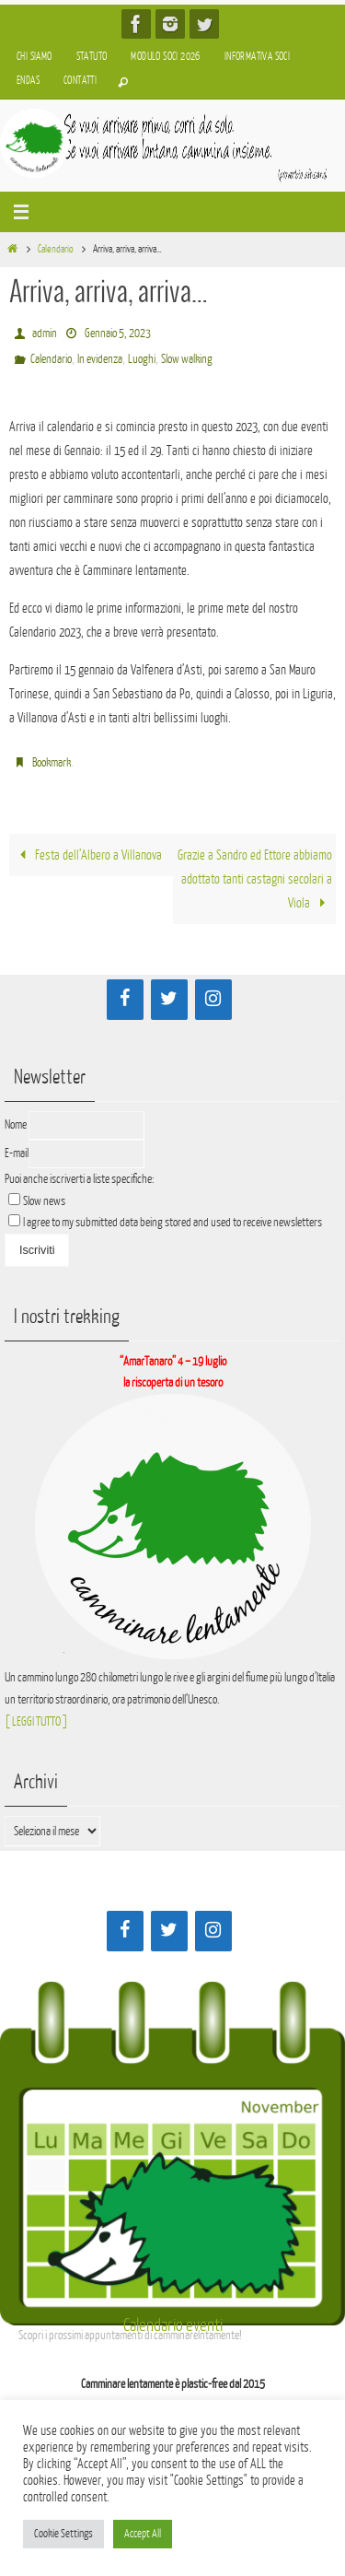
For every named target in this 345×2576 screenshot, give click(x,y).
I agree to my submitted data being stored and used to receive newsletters (165, 1222)
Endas (28, 81)
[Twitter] (169, 999)
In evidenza (99, 359)
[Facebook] (125, 999)
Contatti (80, 81)
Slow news (44, 1201)
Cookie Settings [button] (63, 2533)
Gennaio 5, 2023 (118, 333)
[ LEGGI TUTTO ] (36, 1721)
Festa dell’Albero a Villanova (87, 855)
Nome (16, 1124)
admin (44, 333)
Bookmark (51, 762)
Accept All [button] (142, 2533)
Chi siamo (34, 57)
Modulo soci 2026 (165, 57)
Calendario (56, 249)
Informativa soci (257, 57)
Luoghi (141, 359)
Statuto (92, 57)
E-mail (17, 1153)
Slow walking (187, 359)
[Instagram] (213, 999)
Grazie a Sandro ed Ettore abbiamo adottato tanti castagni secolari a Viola (255, 879)
